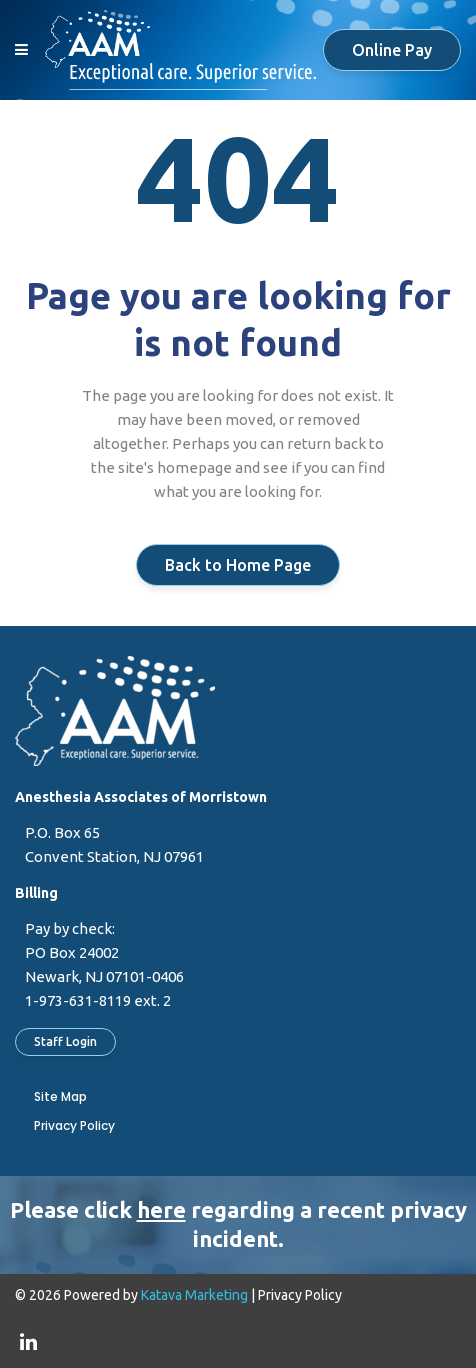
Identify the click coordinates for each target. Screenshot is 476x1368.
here (161, 1209)
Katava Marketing (194, 1295)
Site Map (60, 1096)
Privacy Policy (74, 1125)
